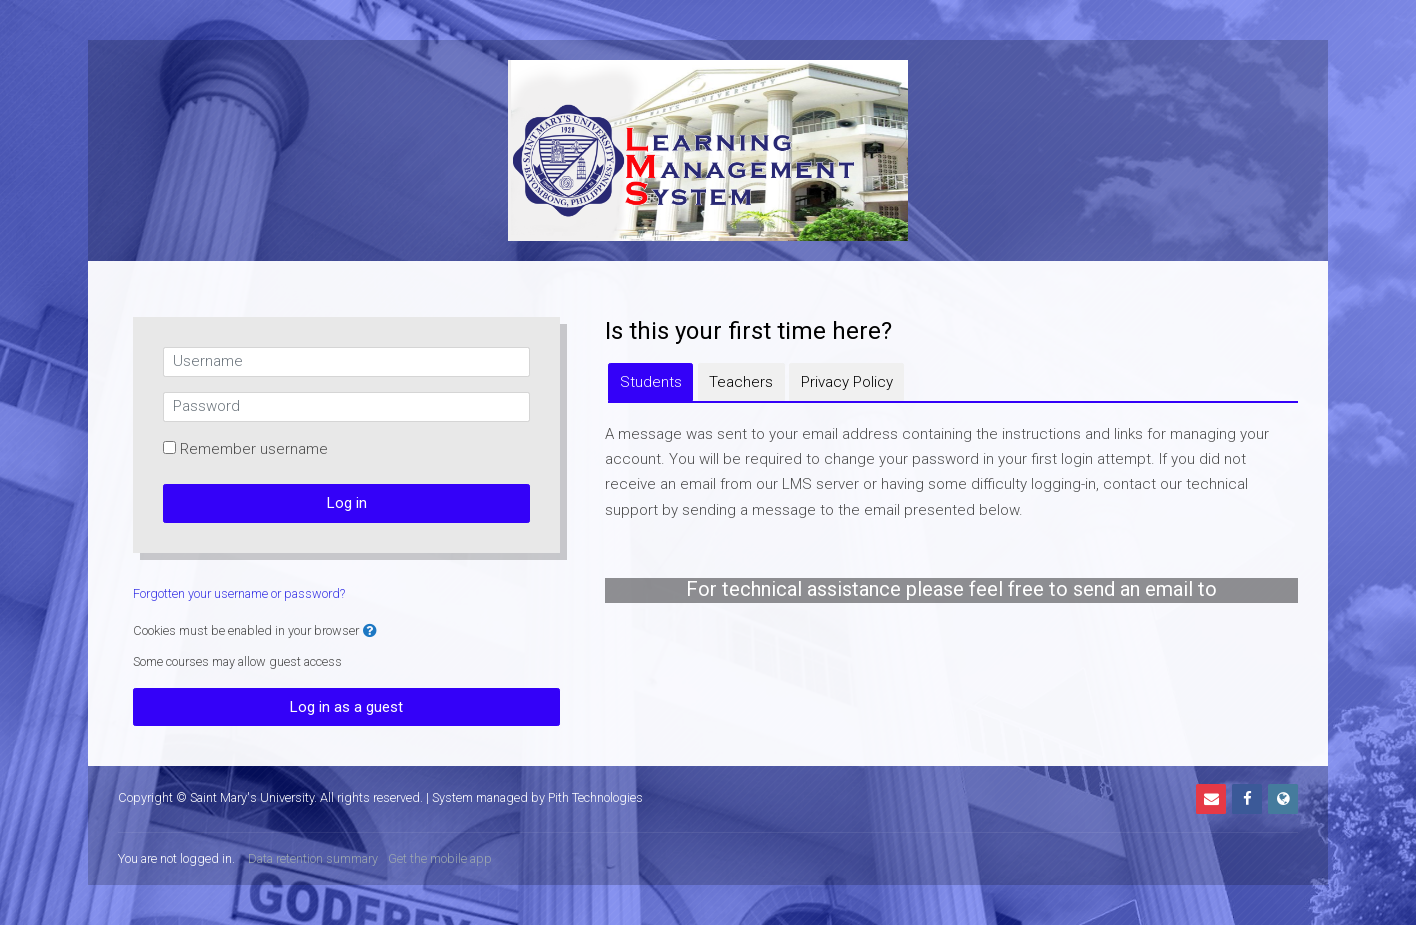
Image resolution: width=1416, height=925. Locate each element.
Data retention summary (313, 858)
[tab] (650, 382)
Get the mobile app (440, 858)
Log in (347, 503)
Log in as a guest (346, 707)
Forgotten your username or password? (239, 593)
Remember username (254, 449)
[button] (370, 631)
